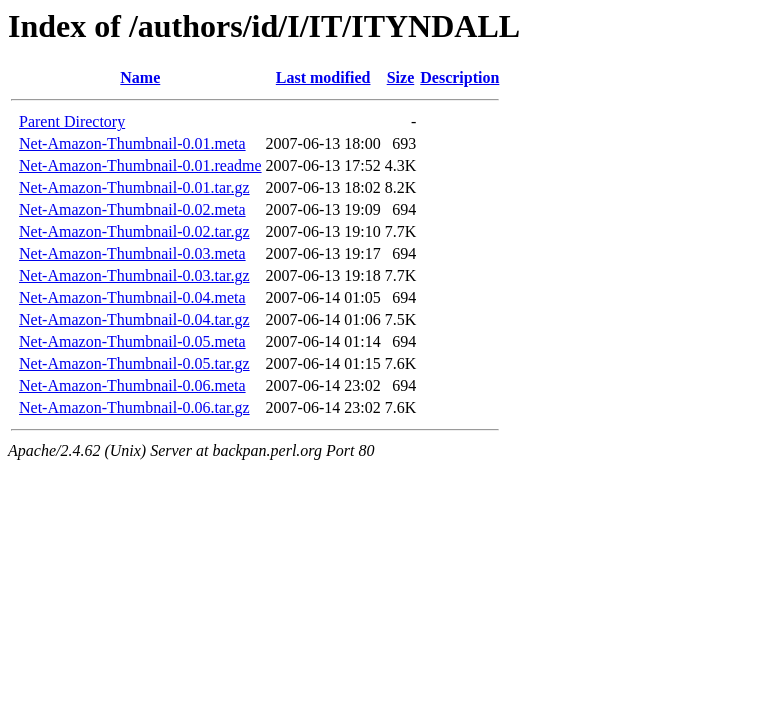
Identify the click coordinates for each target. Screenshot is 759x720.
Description (459, 77)
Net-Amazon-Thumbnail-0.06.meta (132, 385)
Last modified (323, 77)
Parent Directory (72, 121)
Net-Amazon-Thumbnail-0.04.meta (132, 297)
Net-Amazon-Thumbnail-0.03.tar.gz (134, 275)
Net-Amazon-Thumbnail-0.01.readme (140, 165)
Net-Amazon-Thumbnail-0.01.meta (132, 143)
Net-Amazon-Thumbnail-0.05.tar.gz (134, 363)
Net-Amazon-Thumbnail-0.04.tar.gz (134, 319)
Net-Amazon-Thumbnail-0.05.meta (132, 341)
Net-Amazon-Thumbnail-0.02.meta (132, 209)
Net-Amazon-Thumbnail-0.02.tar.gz (134, 231)
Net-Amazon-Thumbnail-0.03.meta (132, 253)
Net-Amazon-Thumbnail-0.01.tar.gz (134, 187)
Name (140, 77)
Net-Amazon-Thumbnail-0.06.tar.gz (134, 407)
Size (401, 77)
